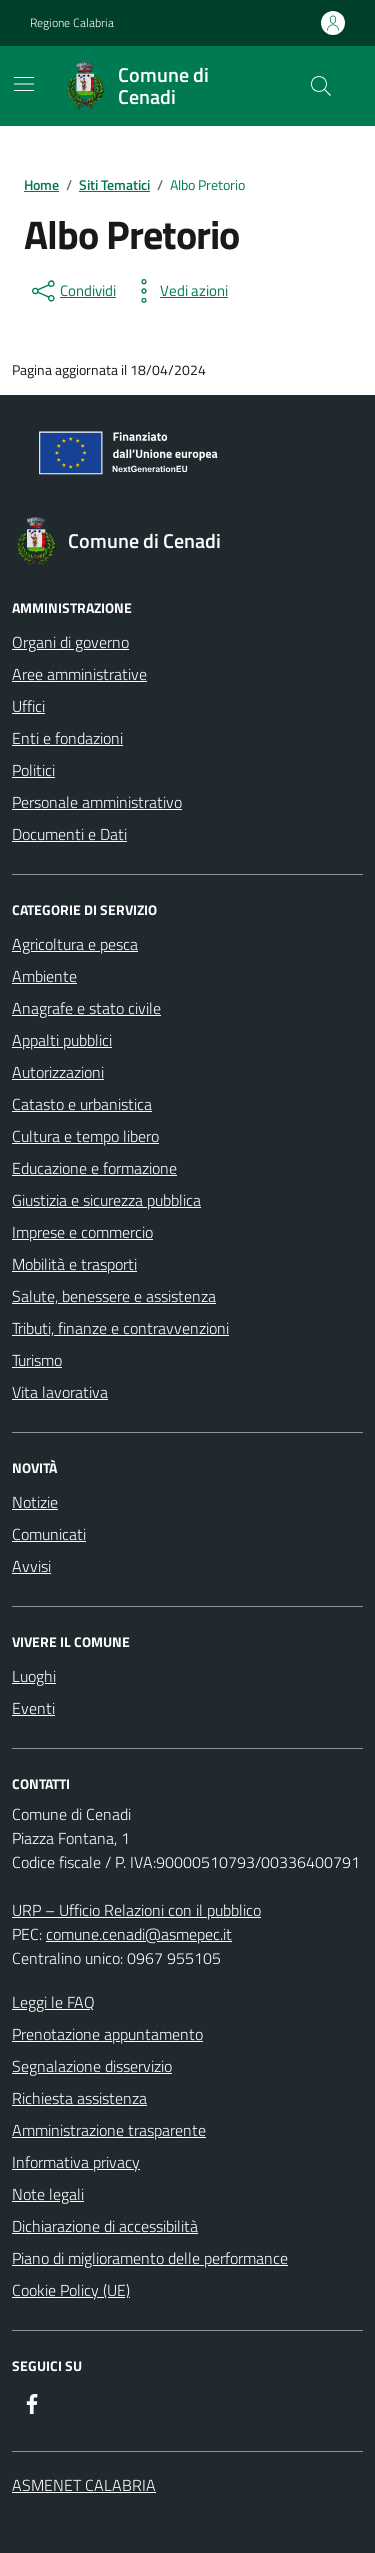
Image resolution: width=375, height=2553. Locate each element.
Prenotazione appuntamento (107, 2034)
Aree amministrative (79, 674)
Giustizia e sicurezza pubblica (106, 1200)
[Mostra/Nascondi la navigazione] (24, 84)
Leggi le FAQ (53, 2002)
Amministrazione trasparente (109, 2130)
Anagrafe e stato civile (86, 1008)
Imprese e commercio (82, 1232)
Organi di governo (70, 642)
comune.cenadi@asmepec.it (139, 1934)
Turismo (37, 1360)
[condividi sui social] (72, 291)
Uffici (28, 706)
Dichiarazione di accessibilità (105, 2226)
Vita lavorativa (60, 1392)
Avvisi (31, 1566)
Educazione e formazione (94, 1168)
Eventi (33, 1708)
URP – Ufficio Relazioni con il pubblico (136, 1910)
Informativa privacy (76, 2162)
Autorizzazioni (58, 1072)
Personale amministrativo (97, 802)
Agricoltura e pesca (75, 944)
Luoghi (34, 1676)
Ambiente (44, 976)
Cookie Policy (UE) (71, 2290)
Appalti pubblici (62, 1040)
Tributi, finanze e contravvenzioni (120, 1328)
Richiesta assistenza (79, 2098)
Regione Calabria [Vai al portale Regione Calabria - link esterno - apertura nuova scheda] (72, 23)
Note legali (48, 2194)
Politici (33, 770)
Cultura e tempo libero (85, 1136)
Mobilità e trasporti (74, 1264)
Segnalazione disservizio (92, 2066)
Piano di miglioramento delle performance (150, 2258)
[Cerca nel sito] (321, 86)
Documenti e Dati (69, 834)
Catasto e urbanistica (82, 1104)
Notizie (35, 1502)
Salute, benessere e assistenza (114, 1296)
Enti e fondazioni (67, 738)
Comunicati (49, 1534)
